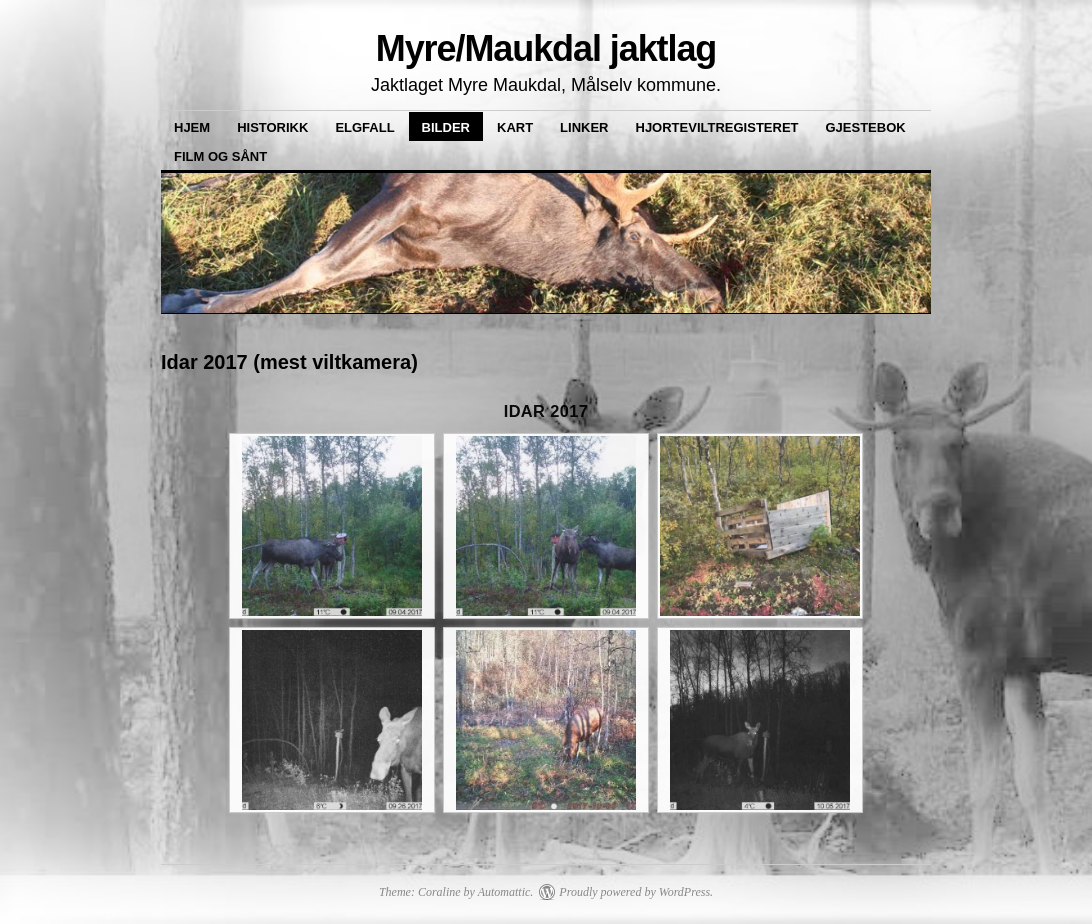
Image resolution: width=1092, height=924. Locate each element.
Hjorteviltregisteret (717, 127)
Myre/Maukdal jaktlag (546, 48)
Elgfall (364, 127)
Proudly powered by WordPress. (636, 892)
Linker (584, 127)
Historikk (272, 127)
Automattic (504, 892)
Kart (515, 127)
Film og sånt (220, 156)
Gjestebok (866, 127)
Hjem (192, 127)
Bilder (446, 127)
